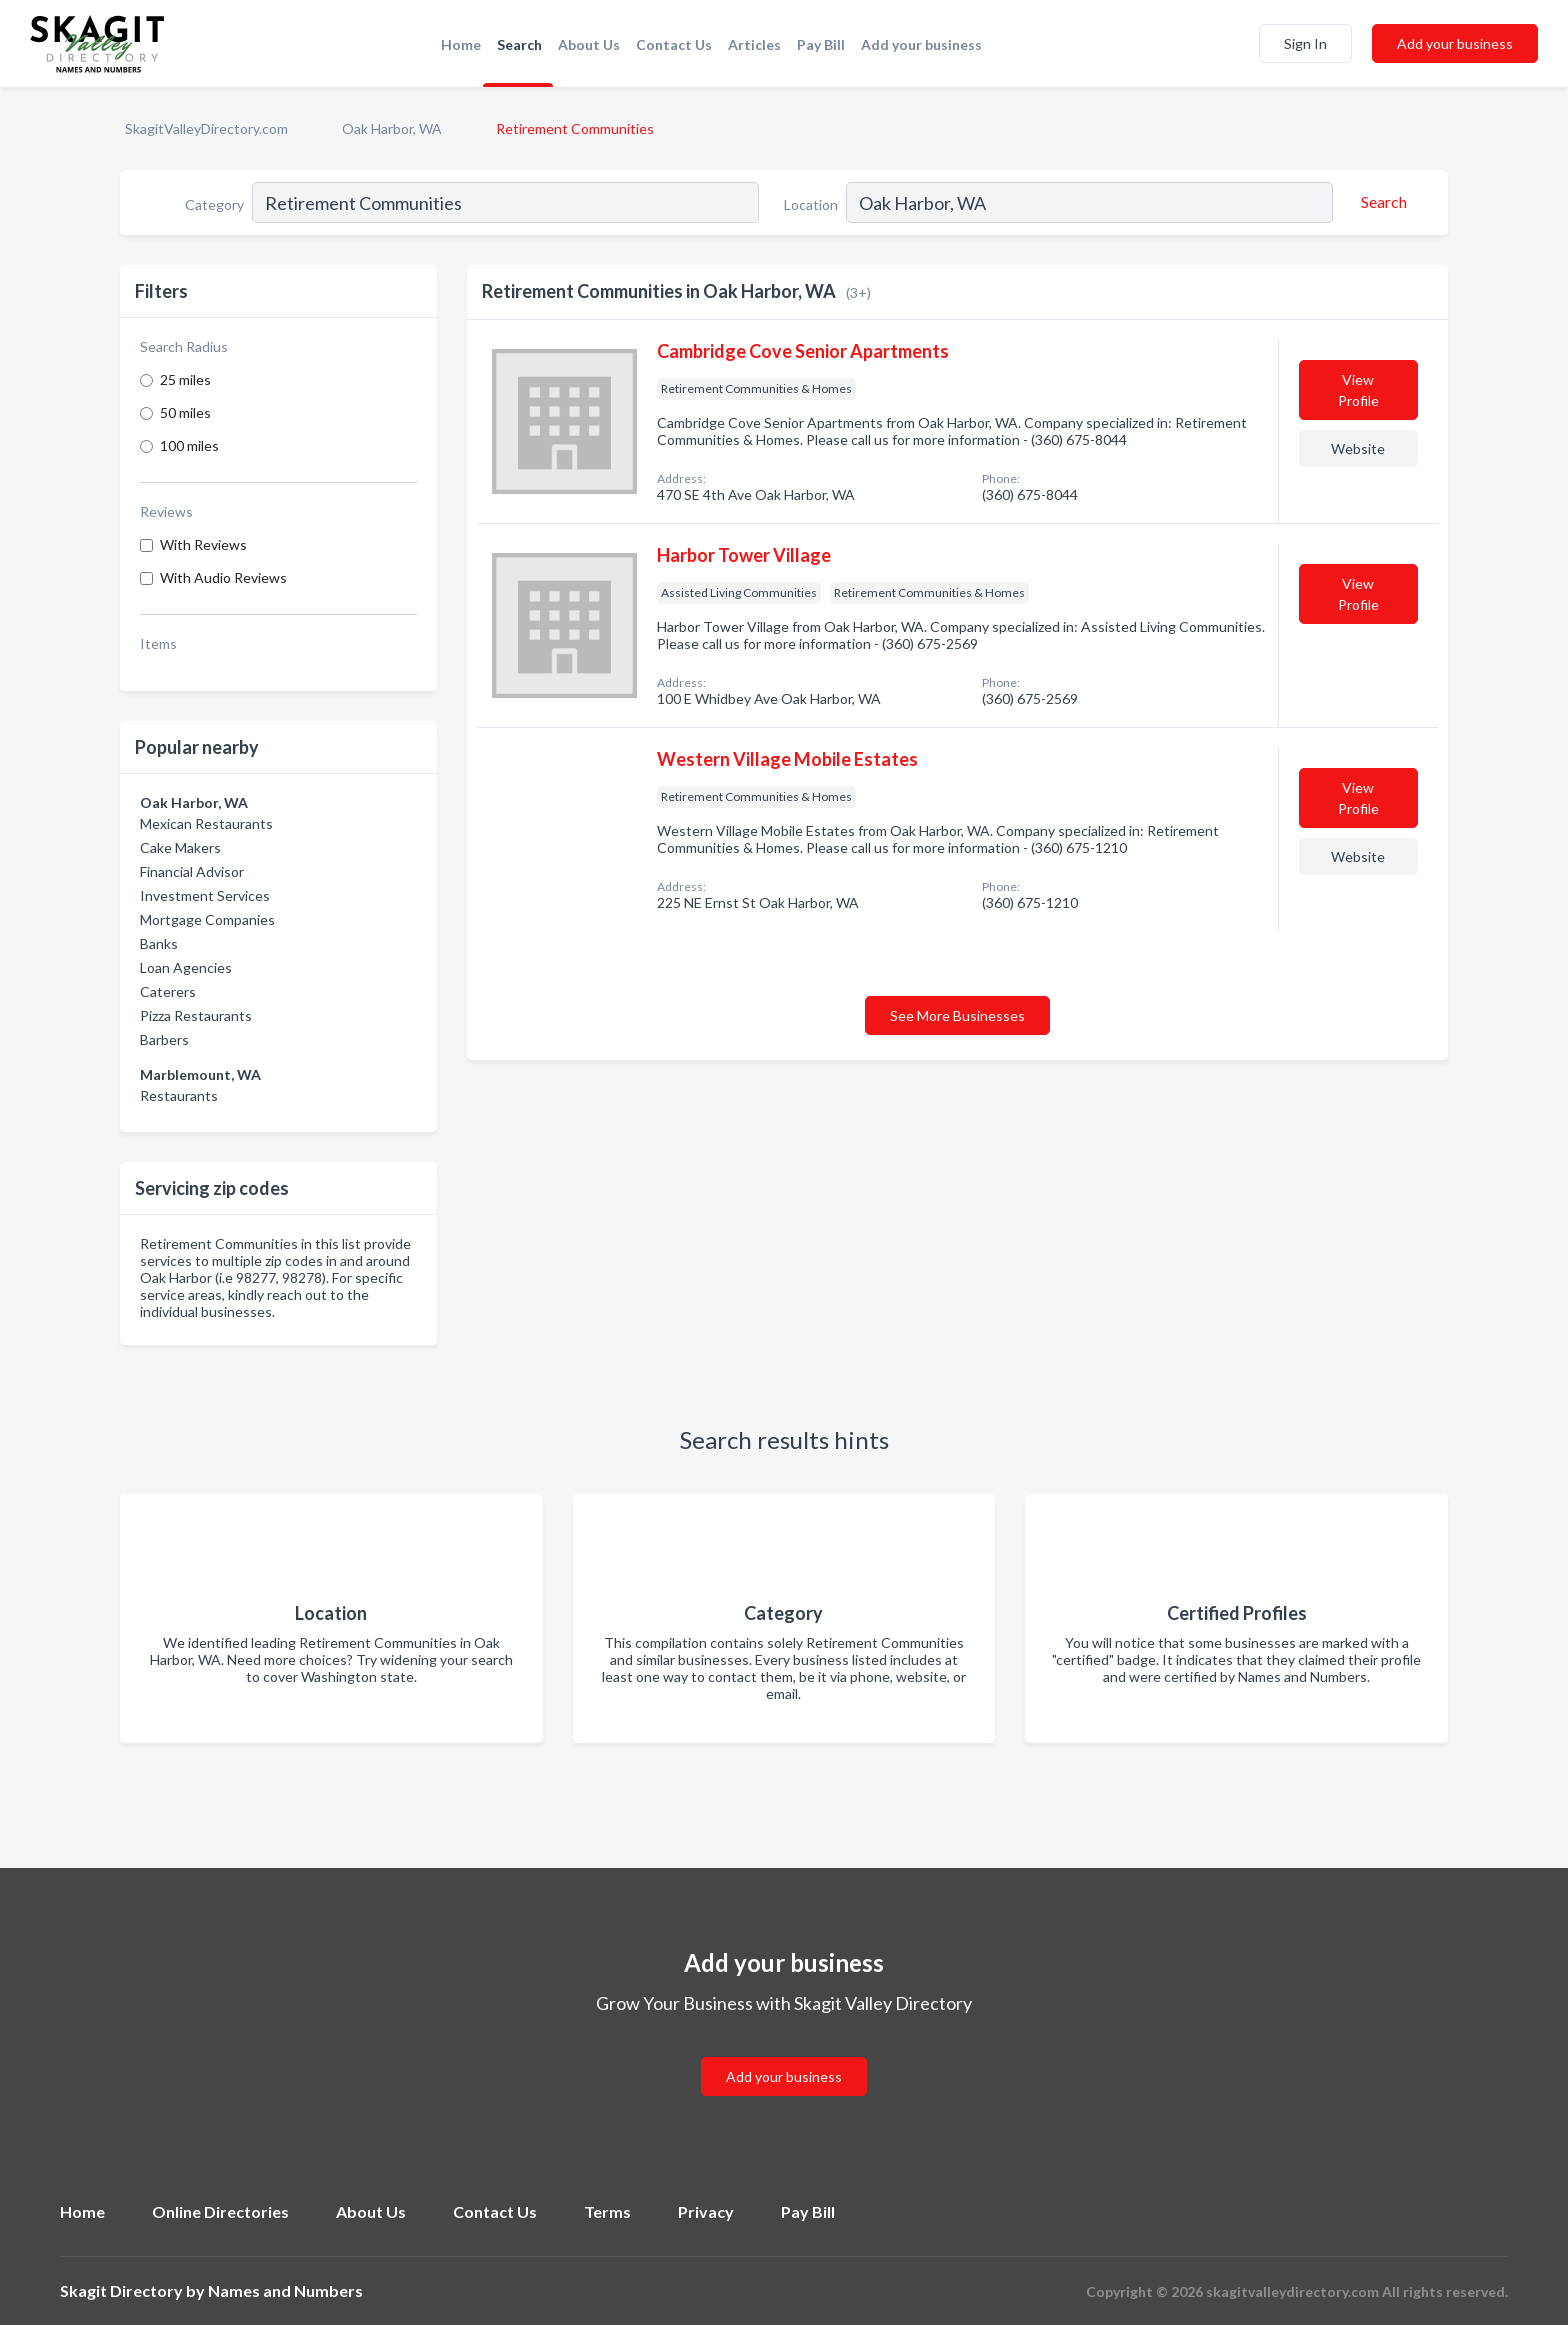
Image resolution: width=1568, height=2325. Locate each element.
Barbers (164, 1039)
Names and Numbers (285, 2290)
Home (461, 44)
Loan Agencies (186, 967)
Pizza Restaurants (196, 1015)
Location (811, 204)
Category (214, 204)
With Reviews (203, 544)
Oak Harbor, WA (392, 128)
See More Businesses (957, 1015)
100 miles (189, 445)
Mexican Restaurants (206, 823)
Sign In (1305, 43)
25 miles (185, 379)
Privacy (706, 2211)
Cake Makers (180, 847)
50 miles (185, 412)
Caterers (168, 991)
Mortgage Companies (207, 919)
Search (519, 44)
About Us (589, 44)
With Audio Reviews (223, 577)
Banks (159, 943)
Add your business (921, 44)
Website (1358, 448)
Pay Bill (821, 44)
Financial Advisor (192, 871)
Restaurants (179, 1095)
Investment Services (205, 895)
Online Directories (220, 2211)
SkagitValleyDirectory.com (206, 128)
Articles (754, 44)
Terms (607, 2211)
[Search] (1381, 202)
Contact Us (674, 44)
